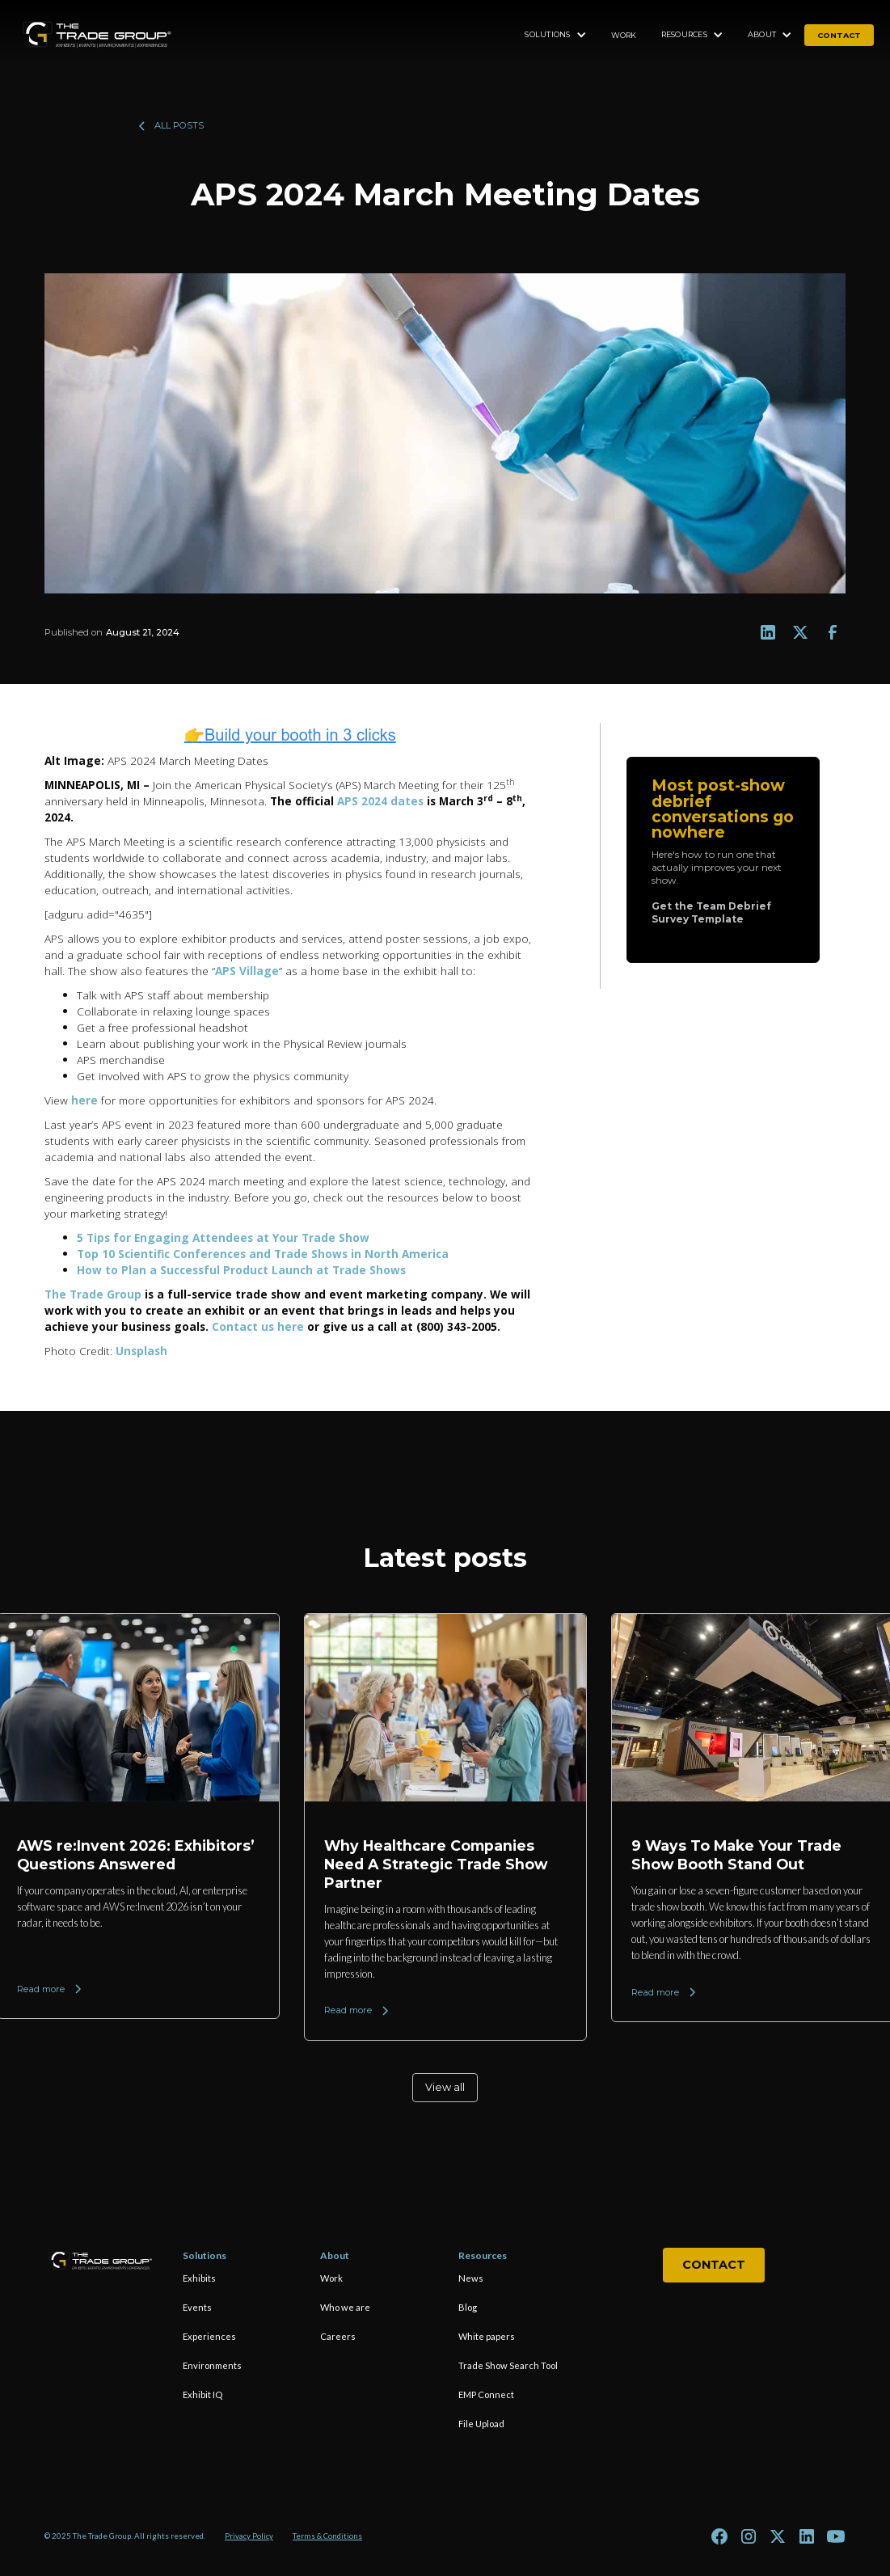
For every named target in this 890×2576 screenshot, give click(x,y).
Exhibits (199, 2278)
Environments (212, 2365)
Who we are (345, 2307)
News (470, 2278)
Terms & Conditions (327, 2536)
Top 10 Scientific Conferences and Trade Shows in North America (263, 1253)
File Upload (481, 2423)
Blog (467, 2307)
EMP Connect (486, 2394)
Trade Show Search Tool (508, 2365)
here (84, 1100)
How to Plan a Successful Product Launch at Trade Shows (241, 1269)
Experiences (209, 2336)
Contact (713, 2264)
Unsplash (141, 1350)
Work (624, 35)
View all (445, 2087)
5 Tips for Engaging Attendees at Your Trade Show (223, 1237)
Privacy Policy (249, 2536)
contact (839, 35)
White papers (486, 2336)
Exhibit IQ (202, 2394)
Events (197, 2307)
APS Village (247, 970)
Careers (338, 2336)
